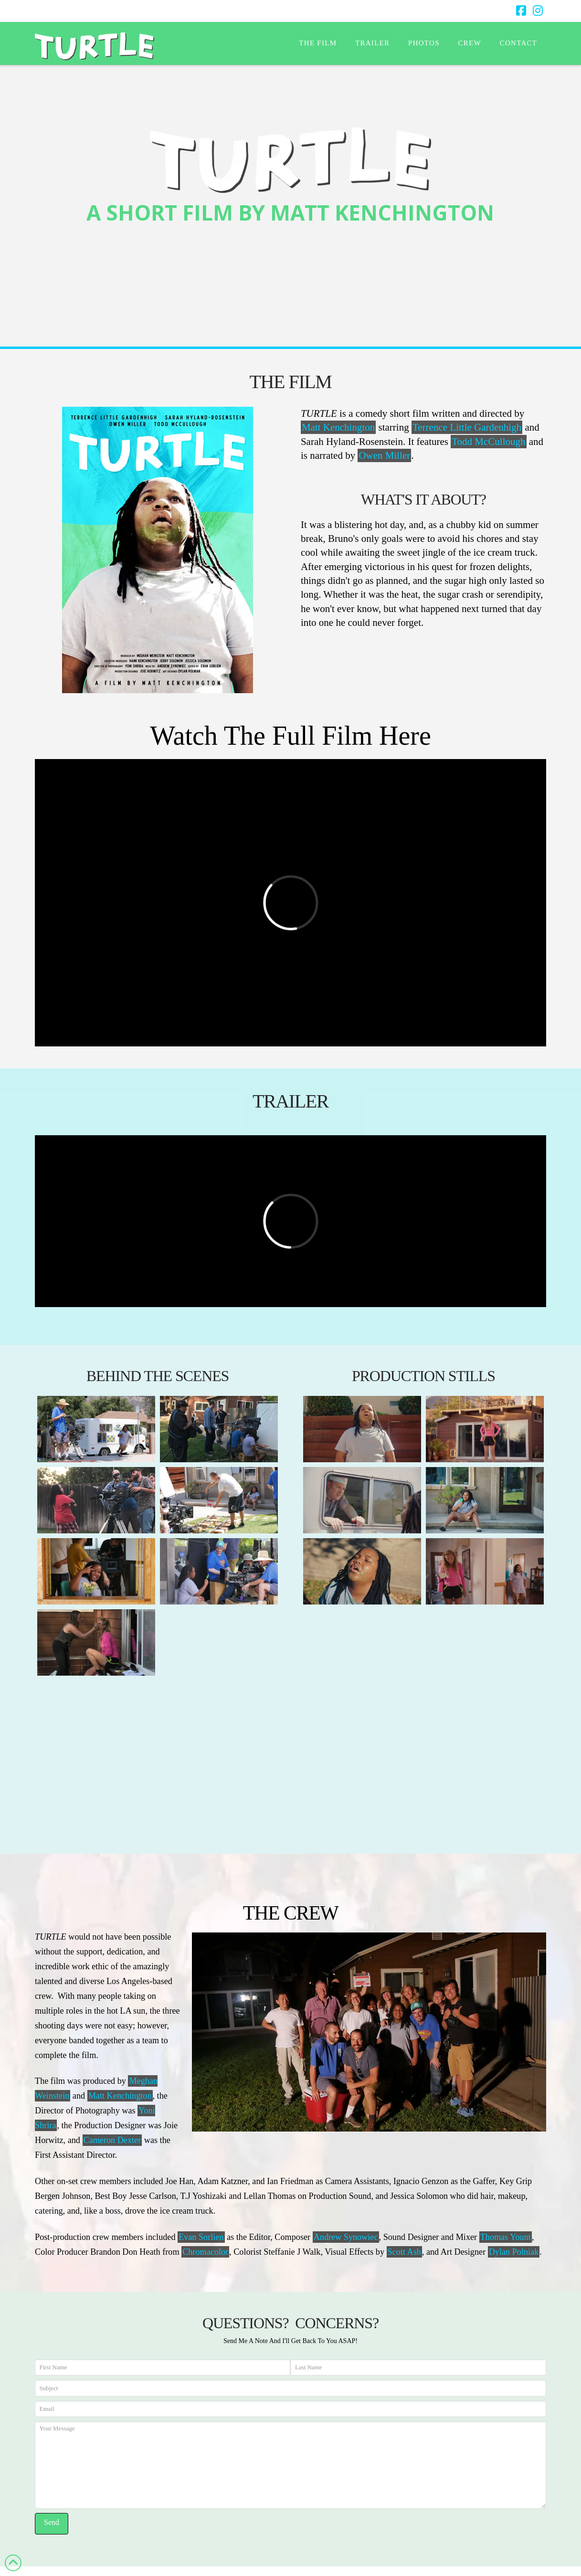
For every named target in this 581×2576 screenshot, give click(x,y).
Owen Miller (384, 455)
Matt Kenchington (338, 427)
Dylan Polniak (514, 2252)
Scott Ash (404, 2252)
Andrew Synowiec (346, 2237)
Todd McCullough (488, 441)
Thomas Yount (505, 2237)
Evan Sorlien (201, 2237)
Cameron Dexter (112, 2140)
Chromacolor (205, 2252)
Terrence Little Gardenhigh (466, 427)
